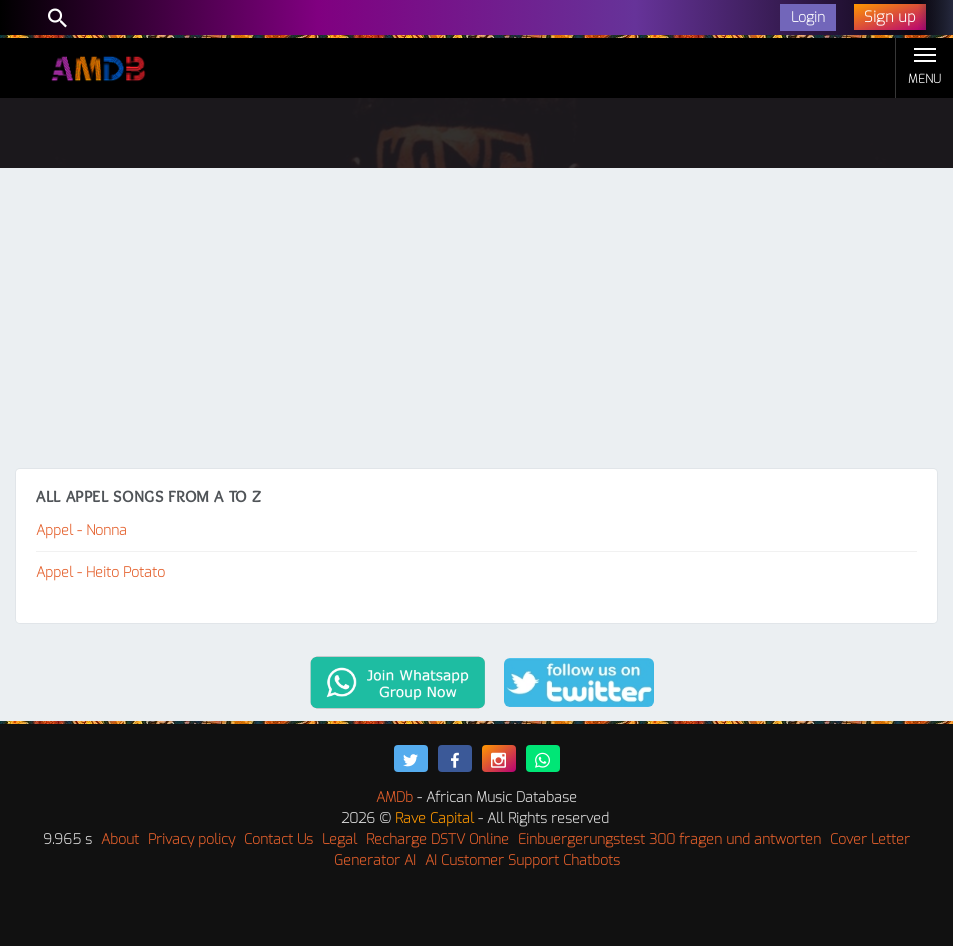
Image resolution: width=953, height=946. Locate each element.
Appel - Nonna (81, 530)
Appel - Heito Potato (100, 572)
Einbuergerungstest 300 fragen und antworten (669, 839)
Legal (339, 839)
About (120, 839)
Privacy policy (191, 839)
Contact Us (278, 839)
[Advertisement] (476, 318)
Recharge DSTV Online (437, 839)
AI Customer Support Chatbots (522, 860)
